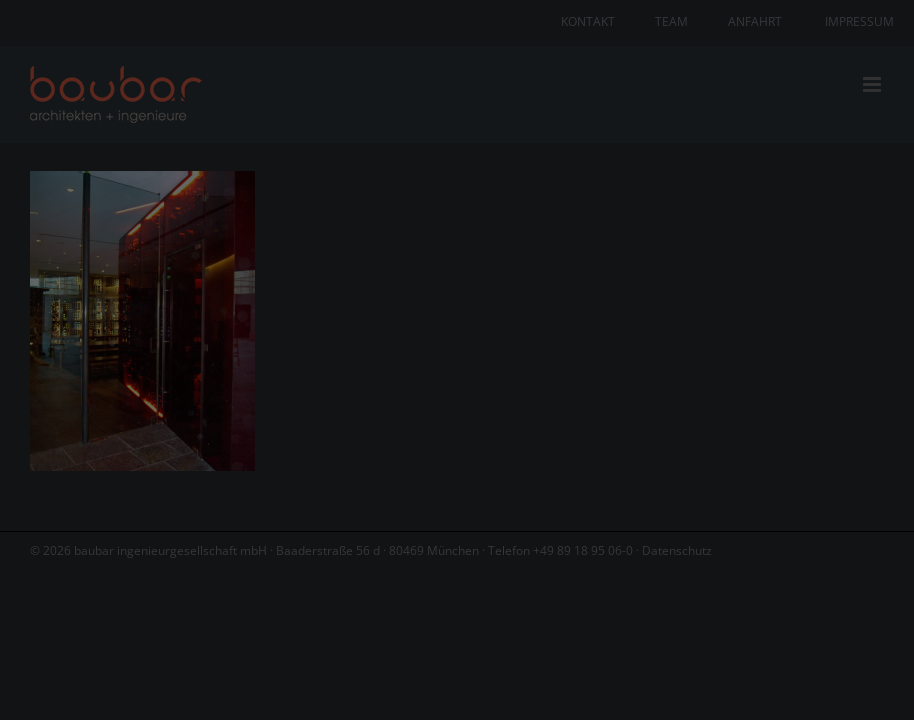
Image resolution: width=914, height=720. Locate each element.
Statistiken (430, 378)
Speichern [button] (457, 507)
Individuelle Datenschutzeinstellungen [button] (457, 566)
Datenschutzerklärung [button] (467, 610)
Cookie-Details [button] (356, 610)
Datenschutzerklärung (586, 293)
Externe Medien (637, 378)
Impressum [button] (568, 610)
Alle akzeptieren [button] (457, 448)
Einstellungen (493, 312)
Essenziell (244, 378)
